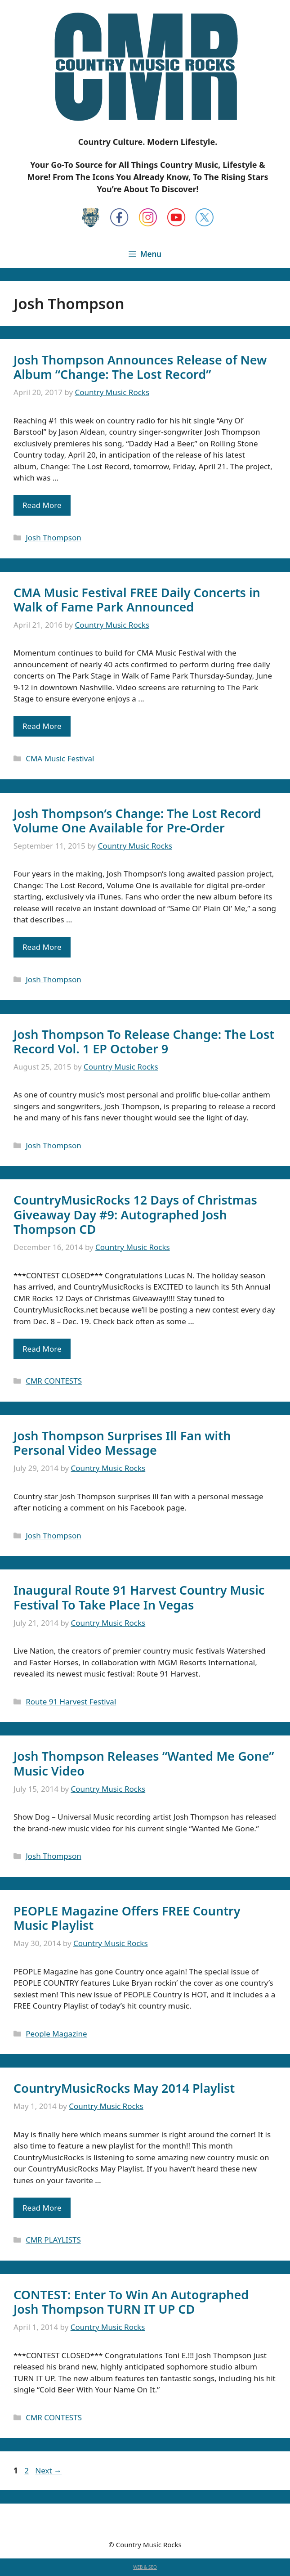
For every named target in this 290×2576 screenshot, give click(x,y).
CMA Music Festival (60, 758)
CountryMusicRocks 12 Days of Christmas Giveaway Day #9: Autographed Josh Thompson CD (135, 1214)
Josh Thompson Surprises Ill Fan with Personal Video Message (122, 1442)
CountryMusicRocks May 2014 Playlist (124, 2088)
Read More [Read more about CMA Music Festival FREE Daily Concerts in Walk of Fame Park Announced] (42, 726)
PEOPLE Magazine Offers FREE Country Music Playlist (127, 1917)
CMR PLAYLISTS (53, 2239)
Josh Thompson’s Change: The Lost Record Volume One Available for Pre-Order (137, 820)
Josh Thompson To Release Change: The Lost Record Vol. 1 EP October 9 (143, 1041)
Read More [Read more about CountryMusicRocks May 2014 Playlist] (42, 2208)
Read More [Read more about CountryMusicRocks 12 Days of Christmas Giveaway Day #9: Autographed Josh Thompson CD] (42, 1349)
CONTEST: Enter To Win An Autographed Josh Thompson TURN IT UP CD (131, 2301)
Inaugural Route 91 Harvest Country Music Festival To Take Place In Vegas (138, 1597)
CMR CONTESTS (54, 1381)
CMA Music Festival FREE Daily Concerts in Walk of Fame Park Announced (136, 599)
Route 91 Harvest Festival (71, 1701)
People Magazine (56, 2033)
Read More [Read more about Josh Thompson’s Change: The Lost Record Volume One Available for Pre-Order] (42, 947)
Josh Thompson (53, 537)
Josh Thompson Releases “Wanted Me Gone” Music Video (143, 1763)
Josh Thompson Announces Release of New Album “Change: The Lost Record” (140, 366)
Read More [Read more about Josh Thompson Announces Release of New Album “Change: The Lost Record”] (42, 505)
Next (48, 2470)
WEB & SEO (145, 2567)
